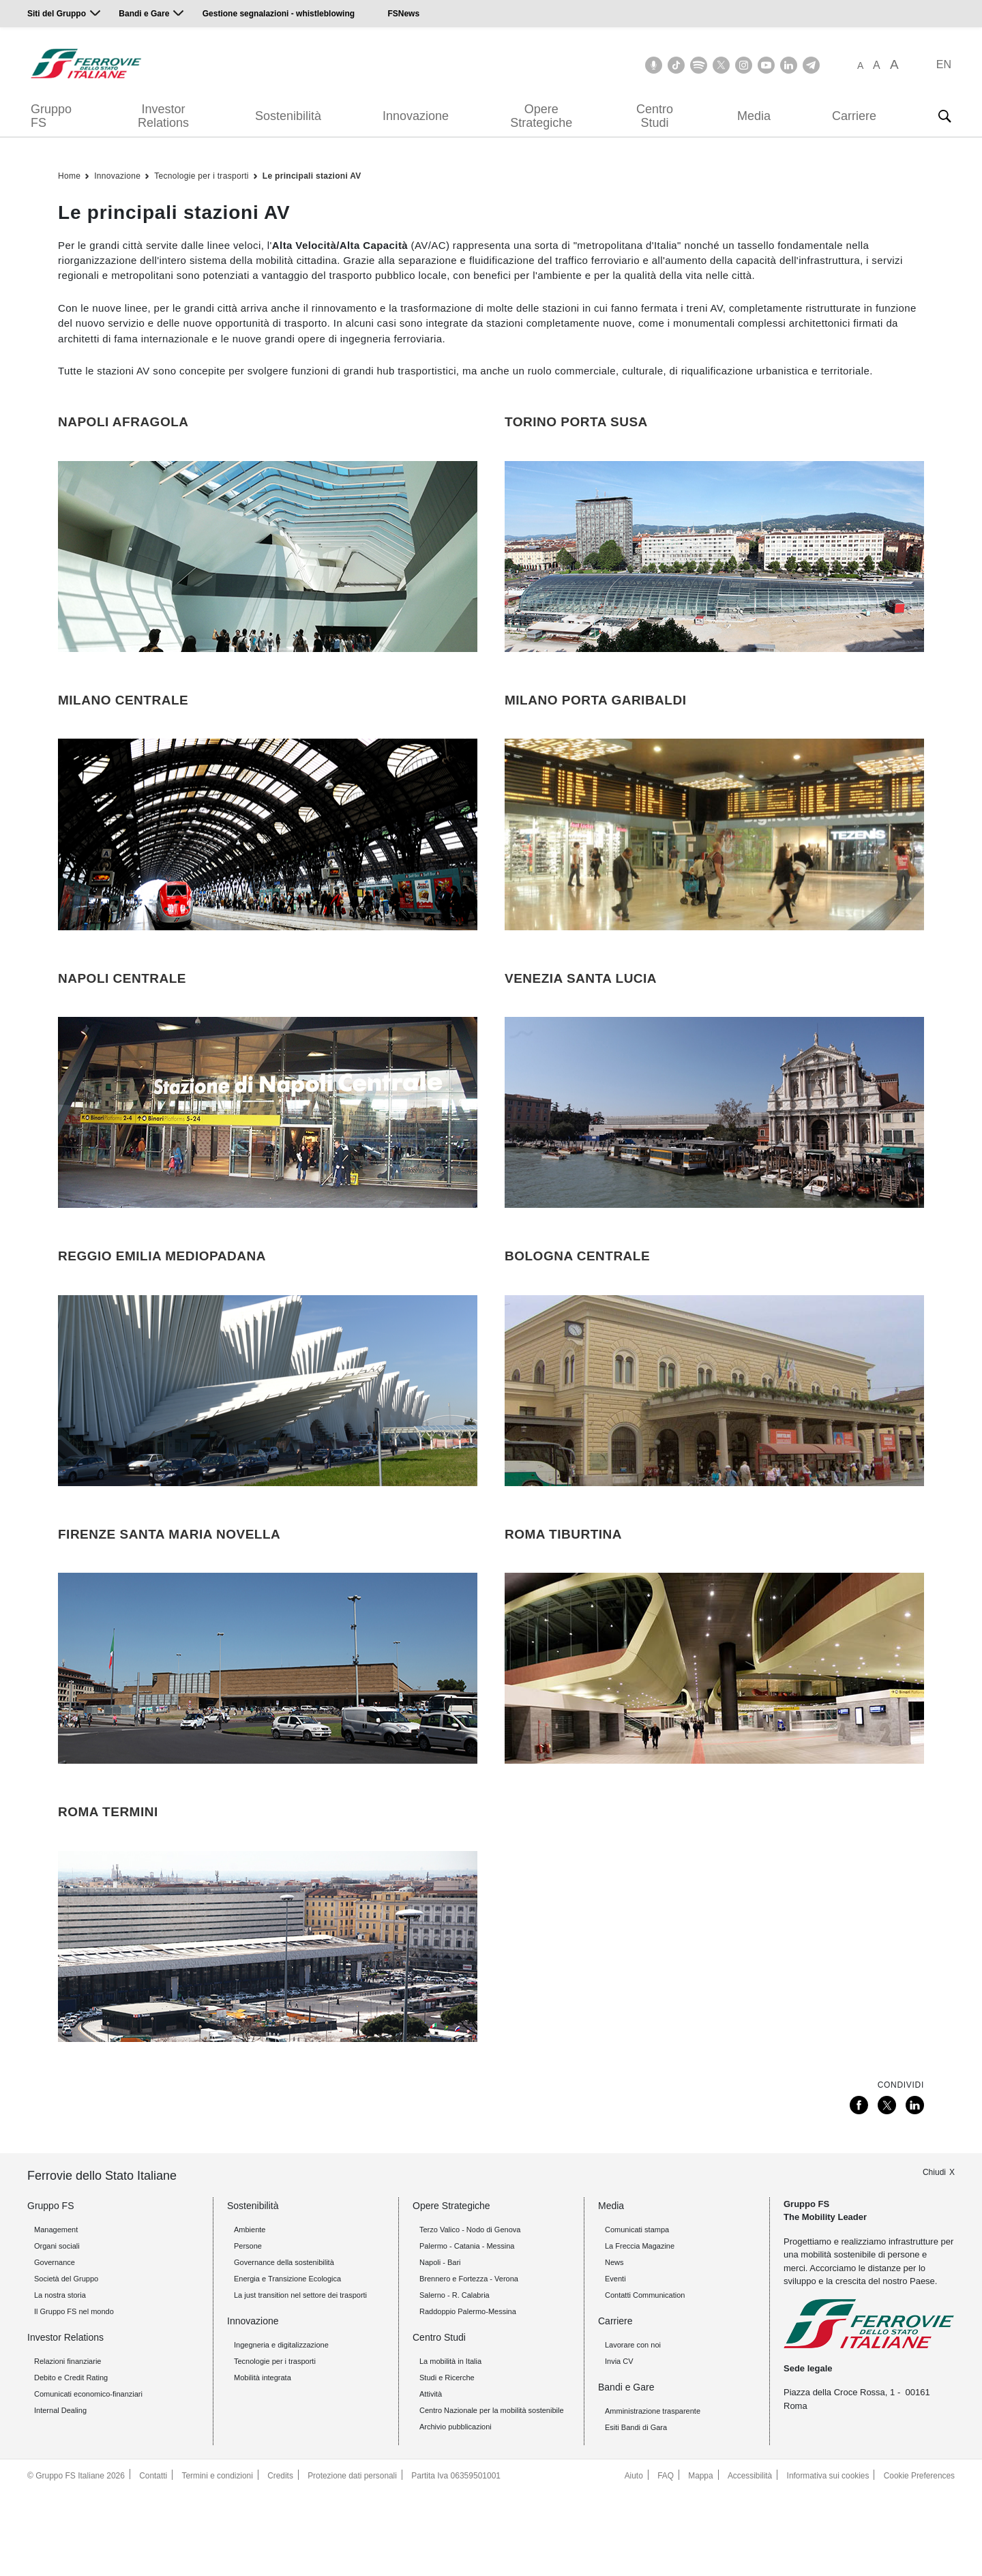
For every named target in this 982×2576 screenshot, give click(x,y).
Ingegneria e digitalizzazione (281, 2429)
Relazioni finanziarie (67, 2445)
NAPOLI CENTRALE (122, 1006)
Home (69, 176)
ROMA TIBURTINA (563, 1591)
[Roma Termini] (267, 2029)
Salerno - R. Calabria (454, 2379)
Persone (248, 2330)
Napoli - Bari (440, 2346)
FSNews (403, 13)
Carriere (854, 116)
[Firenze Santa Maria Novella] (267, 1737)
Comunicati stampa (637, 2313)
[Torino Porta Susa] (714, 569)
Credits (282, 2559)
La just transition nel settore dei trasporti (300, 2379)
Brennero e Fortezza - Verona (468, 2362)
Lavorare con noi (633, 2429)
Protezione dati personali (354, 2559)
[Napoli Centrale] (267, 1153)
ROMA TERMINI (108, 1883)
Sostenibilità (288, 116)
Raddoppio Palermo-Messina (467, 2395)
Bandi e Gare (144, 13)
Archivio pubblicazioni (455, 2510)
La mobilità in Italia (450, 2445)
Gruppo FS (51, 116)
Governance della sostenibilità (284, 2346)
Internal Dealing (60, 2494)
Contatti (153, 2559)
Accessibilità (748, 2559)
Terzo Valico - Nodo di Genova (469, 2313)
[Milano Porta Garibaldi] (714, 860)
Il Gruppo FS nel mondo (74, 2395)
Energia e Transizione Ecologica (287, 2362)
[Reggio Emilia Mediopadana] (267, 1445)
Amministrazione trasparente (652, 2495)
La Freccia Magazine (639, 2330)
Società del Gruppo (66, 2362)
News (614, 2346)
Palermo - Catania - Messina (466, 2330)
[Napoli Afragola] (267, 569)
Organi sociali (57, 2330)
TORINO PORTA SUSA (576, 422)
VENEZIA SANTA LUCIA (581, 1006)
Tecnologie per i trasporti (201, 176)
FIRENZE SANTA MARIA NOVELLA (169, 1591)
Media (754, 116)
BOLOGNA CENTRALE (577, 1299)
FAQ (663, 2559)
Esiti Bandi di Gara (636, 2511)
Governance (54, 2346)
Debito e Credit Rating (71, 2461)
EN (943, 64)
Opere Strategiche (541, 116)
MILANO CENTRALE (123, 714)
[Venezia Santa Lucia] (714, 1153)
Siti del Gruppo (56, 13)
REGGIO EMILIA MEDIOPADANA (162, 1299)
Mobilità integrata (262, 2461)
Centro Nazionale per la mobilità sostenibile (491, 2494)
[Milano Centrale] (267, 860)
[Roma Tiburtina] (714, 1737)
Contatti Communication (645, 2379)
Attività (430, 2478)
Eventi (615, 2362)
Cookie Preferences (919, 2559)
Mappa (698, 2559)
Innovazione (416, 116)
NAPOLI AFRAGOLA (123, 422)
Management (56, 2313)
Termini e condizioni (218, 2559)
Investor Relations (163, 116)
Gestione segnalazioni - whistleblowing (279, 13)
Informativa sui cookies (826, 2559)
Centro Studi (654, 116)
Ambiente (249, 2313)
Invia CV (619, 2445)
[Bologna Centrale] (714, 1445)
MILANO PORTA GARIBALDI (595, 714)
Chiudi (934, 2255)
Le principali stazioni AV (312, 176)
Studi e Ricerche (447, 2461)
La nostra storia (60, 2379)
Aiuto (631, 2559)
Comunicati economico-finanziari (88, 2478)
